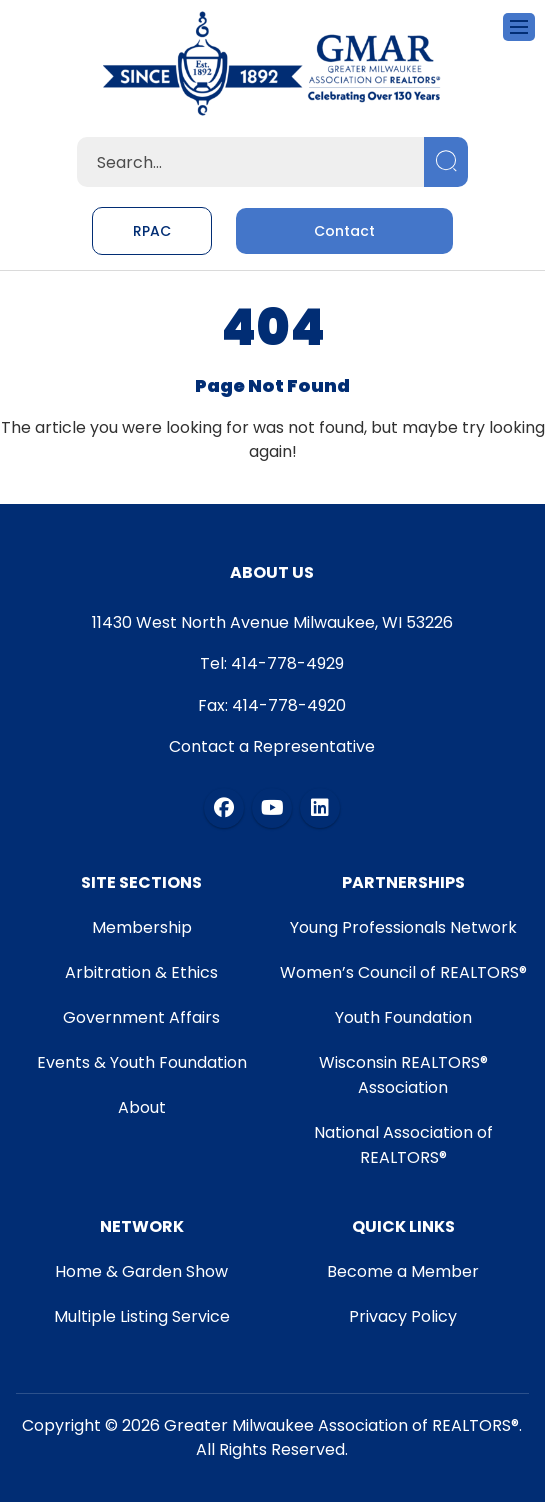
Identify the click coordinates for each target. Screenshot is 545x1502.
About (142, 1107)
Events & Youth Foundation (142, 1062)
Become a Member (403, 1271)
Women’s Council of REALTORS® (403, 972)
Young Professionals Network (403, 927)
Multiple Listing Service (142, 1316)
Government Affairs (141, 1017)
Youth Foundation (403, 1017)
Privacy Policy (403, 1316)
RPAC (152, 231)
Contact (344, 231)
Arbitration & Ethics (141, 972)
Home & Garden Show (141, 1271)
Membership (142, 927)
